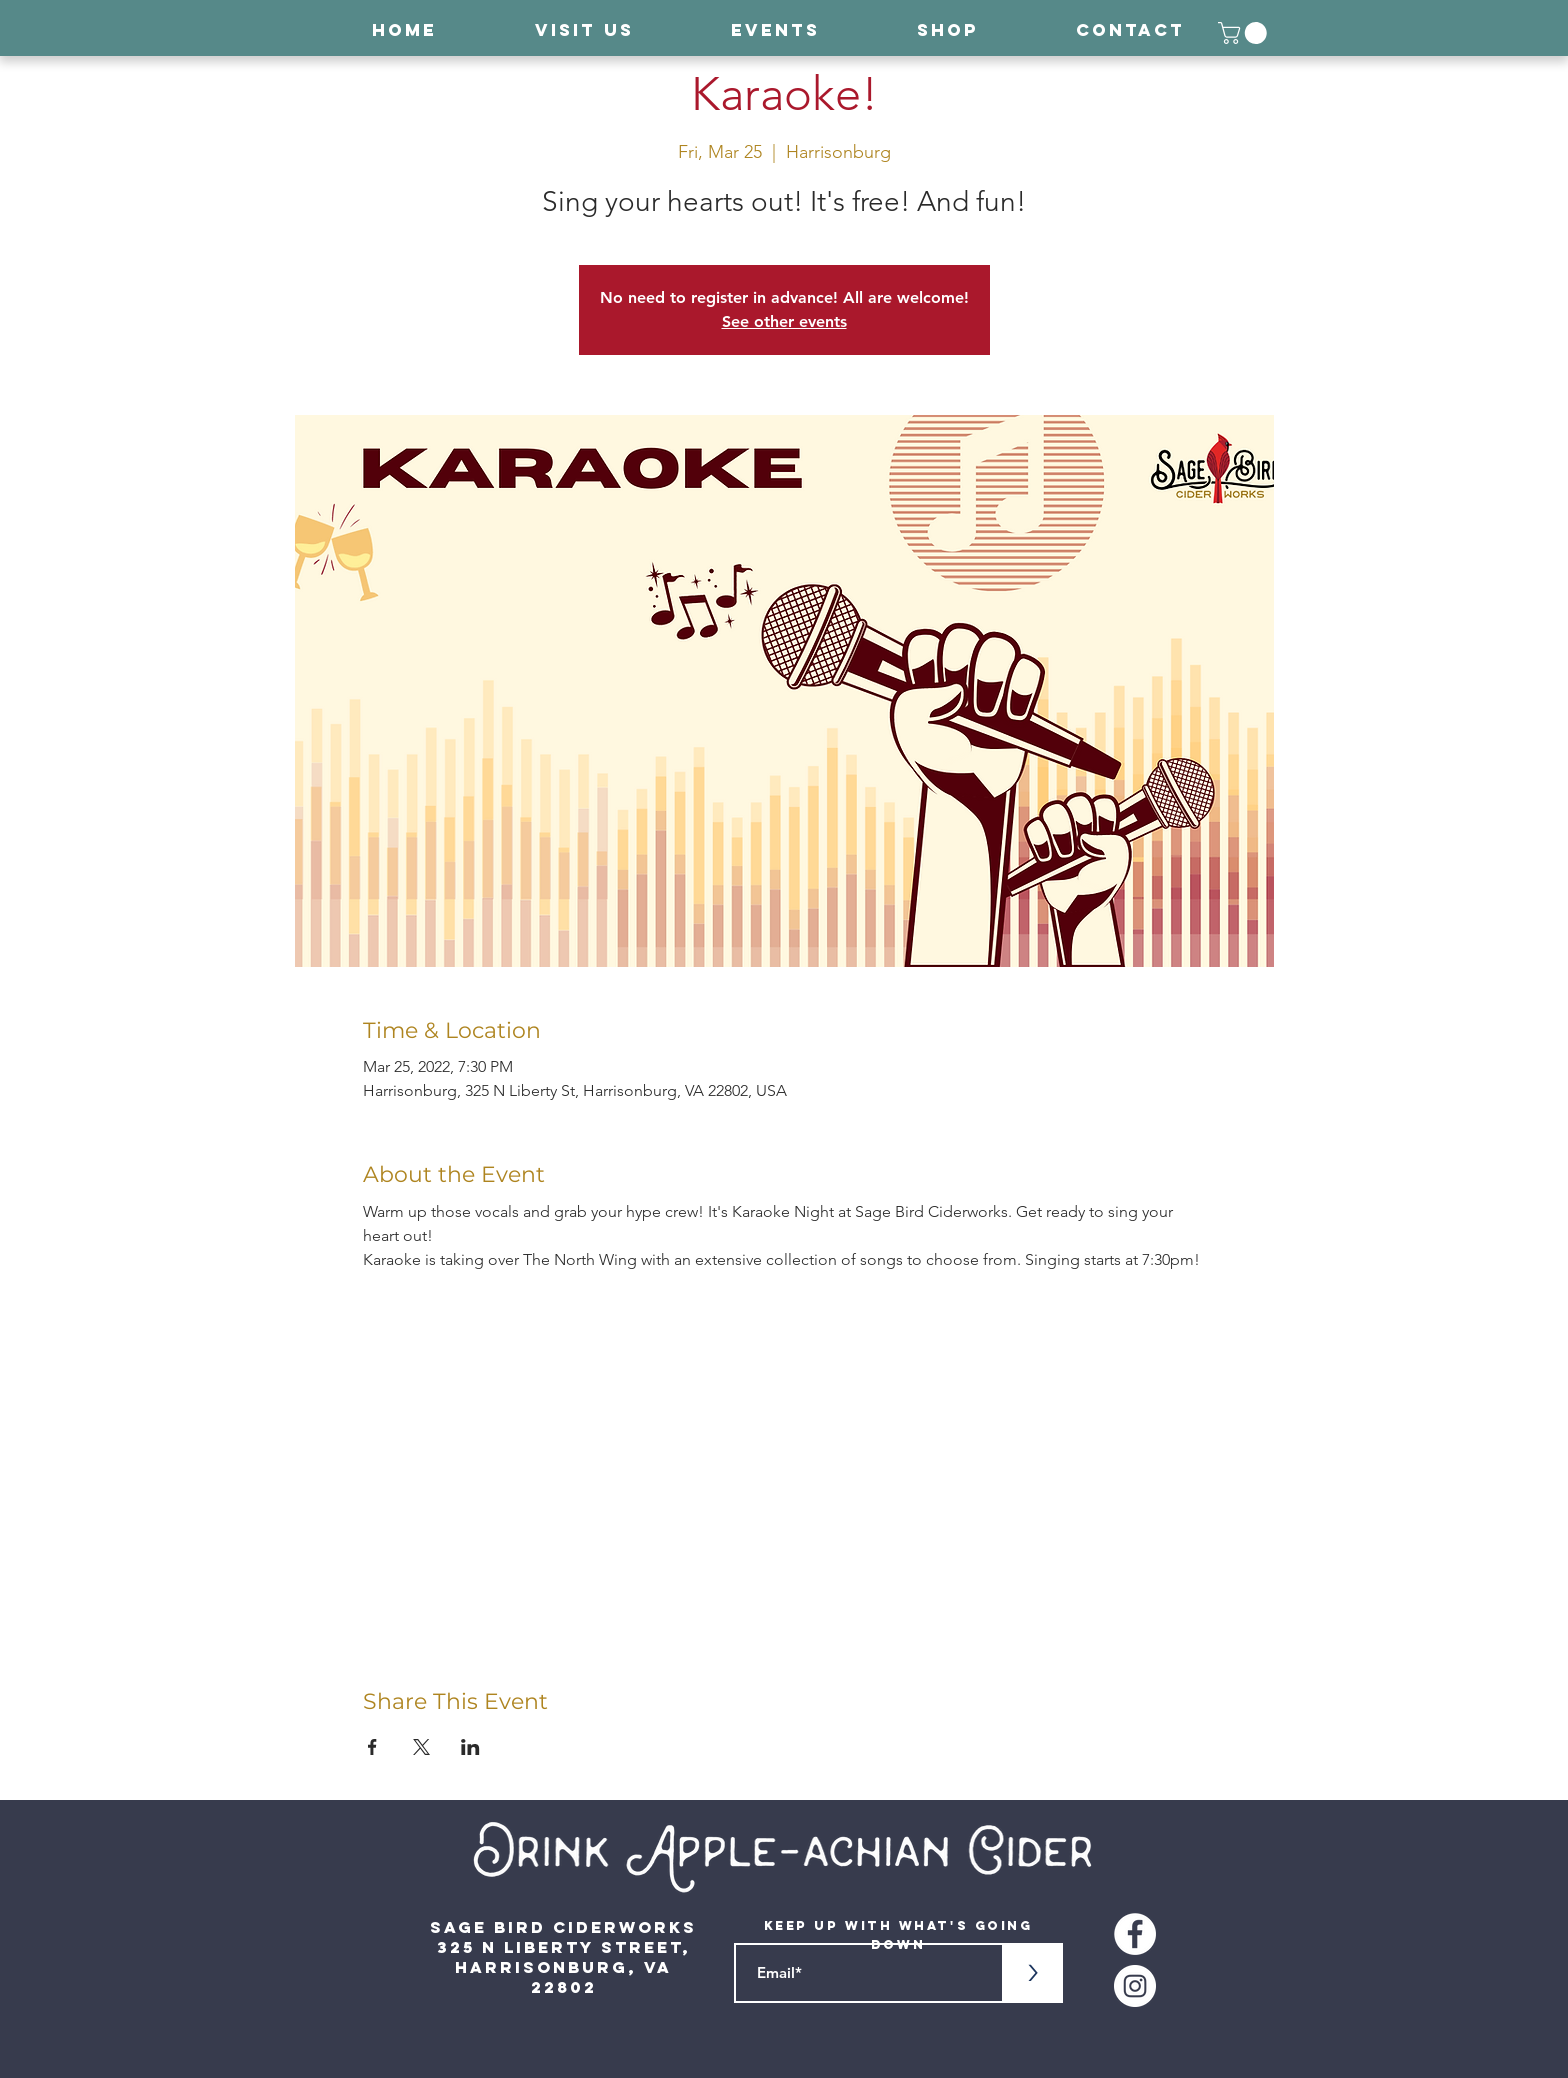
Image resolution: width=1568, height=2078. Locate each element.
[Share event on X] (421, 1747)
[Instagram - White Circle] (1135, 1986)
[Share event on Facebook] (372, 1747)
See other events (784, 321)
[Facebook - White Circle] (1135, 1934)
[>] (1033, 1973)
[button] (1245, 33)
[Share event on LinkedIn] (470, 1747)
